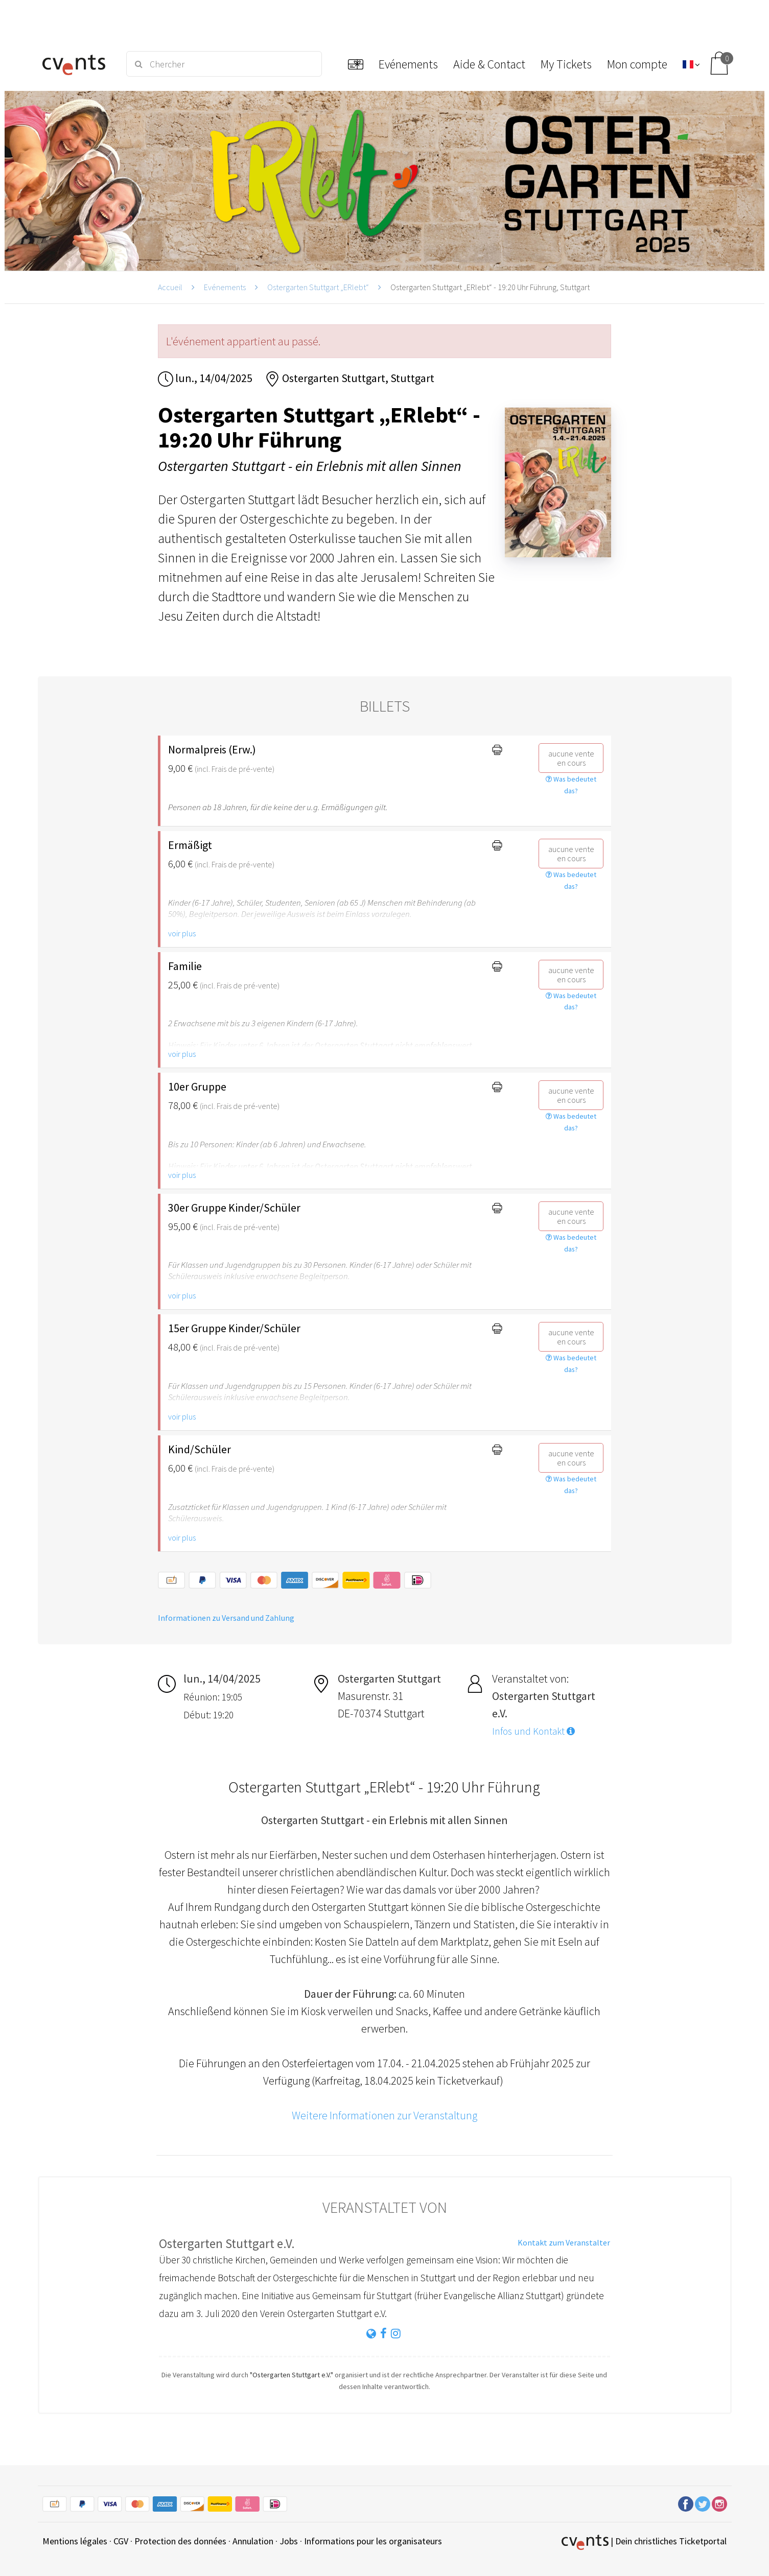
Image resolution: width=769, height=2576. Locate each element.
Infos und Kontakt (533, 1731)
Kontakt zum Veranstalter (564, 2242)
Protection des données (180, 2541)
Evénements (225, 287)
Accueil (170, 287)
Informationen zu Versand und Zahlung (226, 1618)
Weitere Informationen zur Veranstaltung (384, 2115)
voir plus (182, 933)
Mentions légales (74, 2541)
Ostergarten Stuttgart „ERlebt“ (318, 287)
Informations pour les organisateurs (373, 2541)
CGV (120, 2541)
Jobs (288, 2541)
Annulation (252, 2541)
